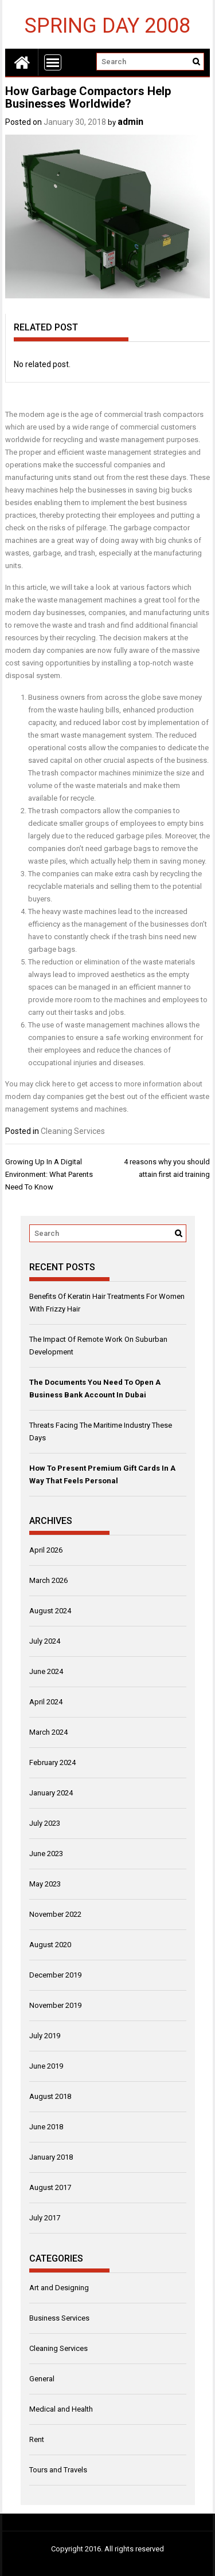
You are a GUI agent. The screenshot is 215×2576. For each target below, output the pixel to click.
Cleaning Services (73, 1131)
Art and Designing (59, 2287)
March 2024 (48, 1732)
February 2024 (52, 1762)
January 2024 (51, 1793)
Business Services (59, 2318)
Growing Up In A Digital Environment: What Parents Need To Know (49, 1174)
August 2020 (50, 1944)
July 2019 (44, 2035)
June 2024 (46, 1671)
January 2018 (51, 2157)
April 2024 (45, 1701)
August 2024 (50, 1610)
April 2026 (45, 1550)
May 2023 (45, 1884)
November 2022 (55, 1914)
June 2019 (46, 2066)
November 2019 (55, 2005)
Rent (36, 2439)
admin (130, 121)
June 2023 (46, 1853)
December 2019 (55, 1975)
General (41, 2378)
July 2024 (44, 1641)
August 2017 (50, 2187)
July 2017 (44, 2217)
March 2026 (48, 1580)
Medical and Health (61, 2409)
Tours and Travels (58, 2469)
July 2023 (44, 1823)
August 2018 (50, 2096)
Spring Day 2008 (107, 25)
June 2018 (46, 2126)
